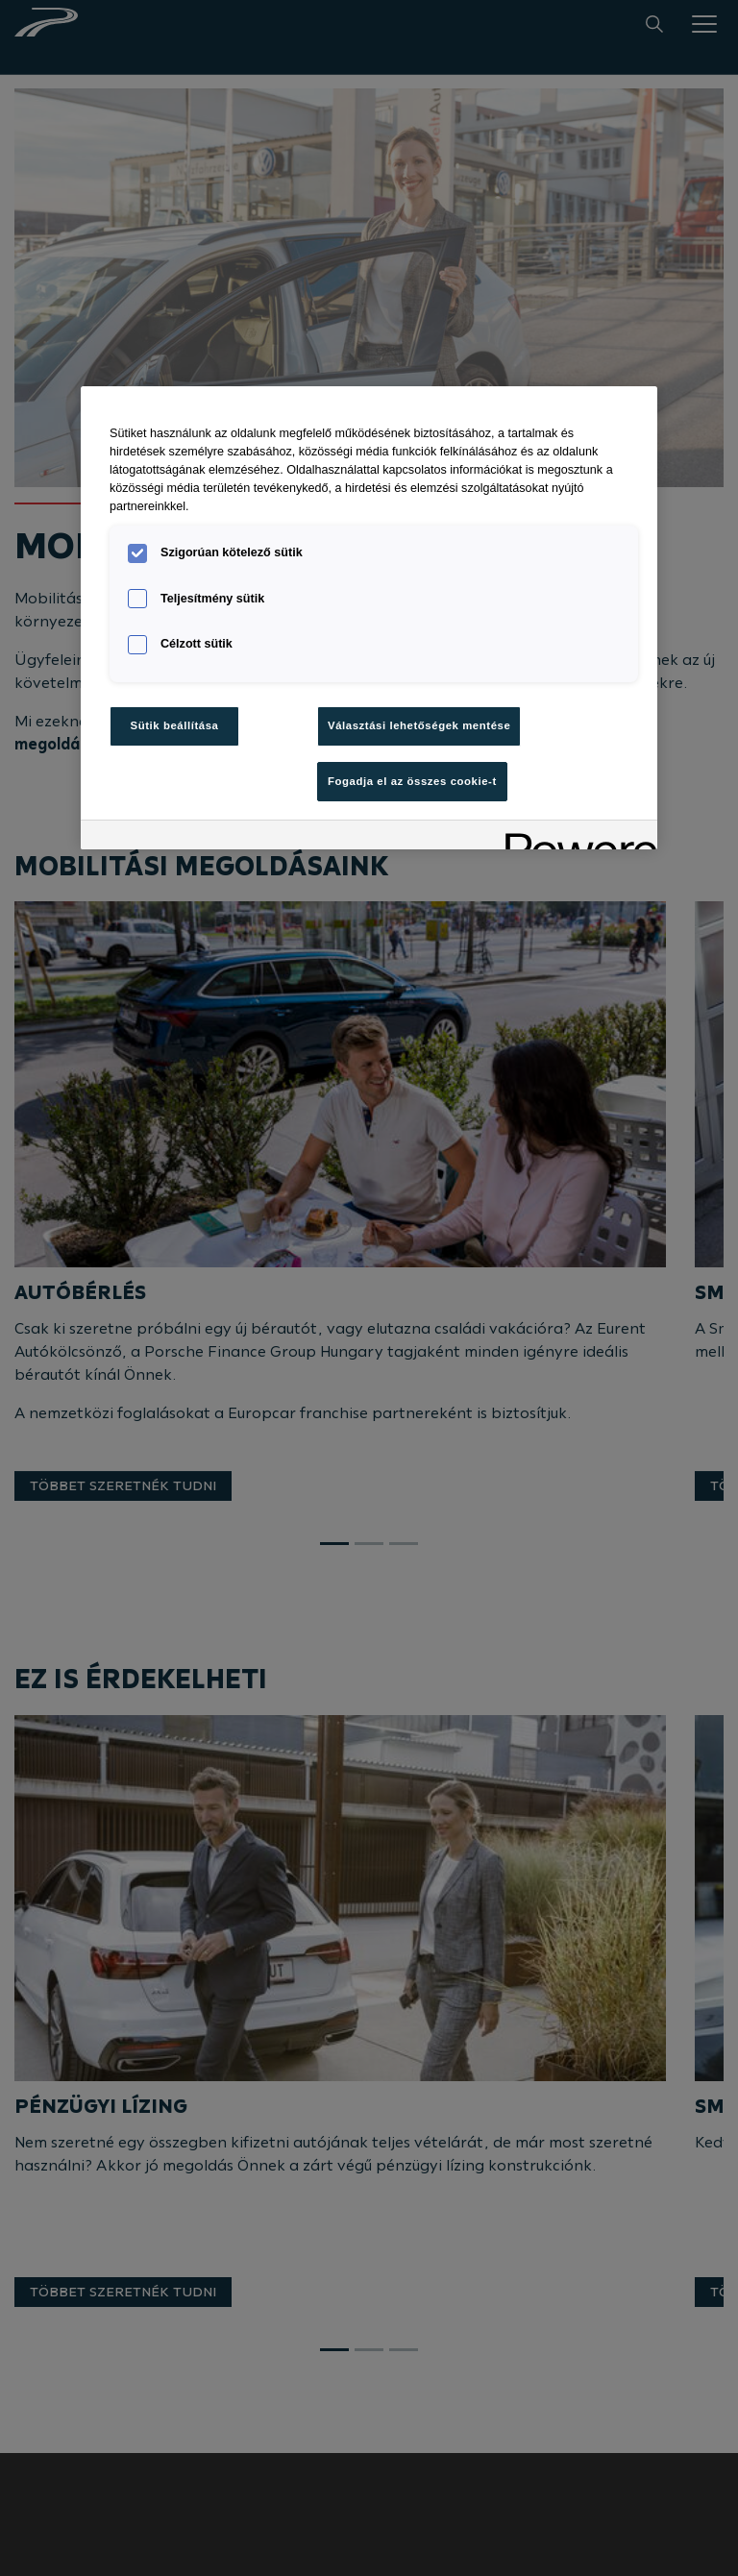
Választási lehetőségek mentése (419, 725)
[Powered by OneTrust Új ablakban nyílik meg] (575, 837)
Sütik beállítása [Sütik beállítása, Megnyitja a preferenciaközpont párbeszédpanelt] (175, 725)
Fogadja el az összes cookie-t (412, 781)
